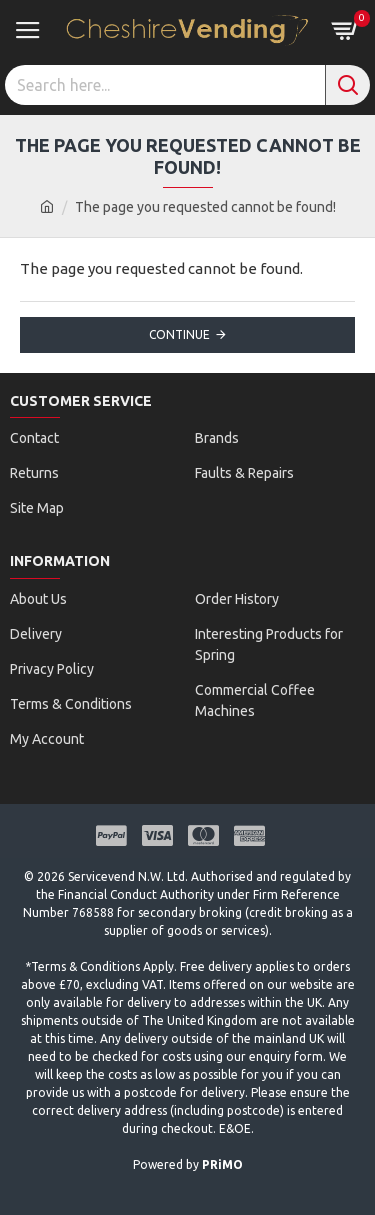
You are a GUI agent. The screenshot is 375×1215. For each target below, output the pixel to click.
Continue (179, 334)
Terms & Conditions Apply (102, 966)
